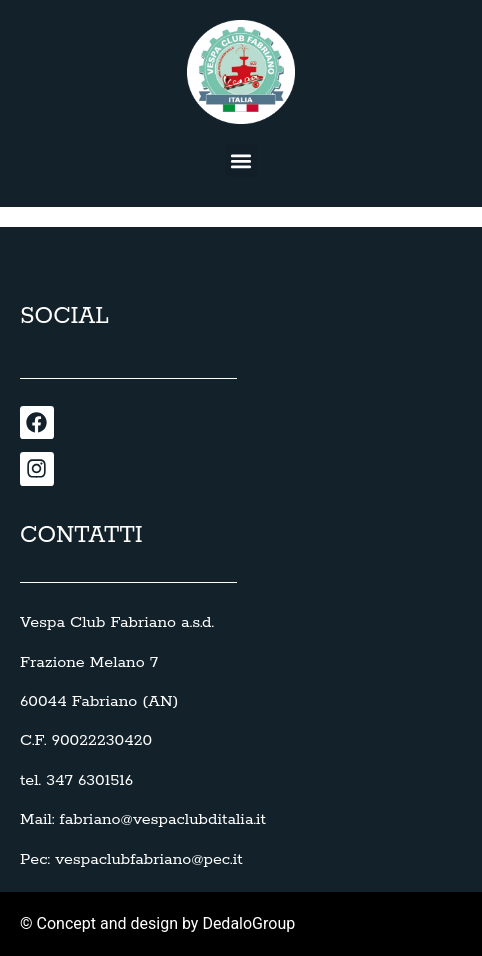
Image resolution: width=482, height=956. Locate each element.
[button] (241, 160)
